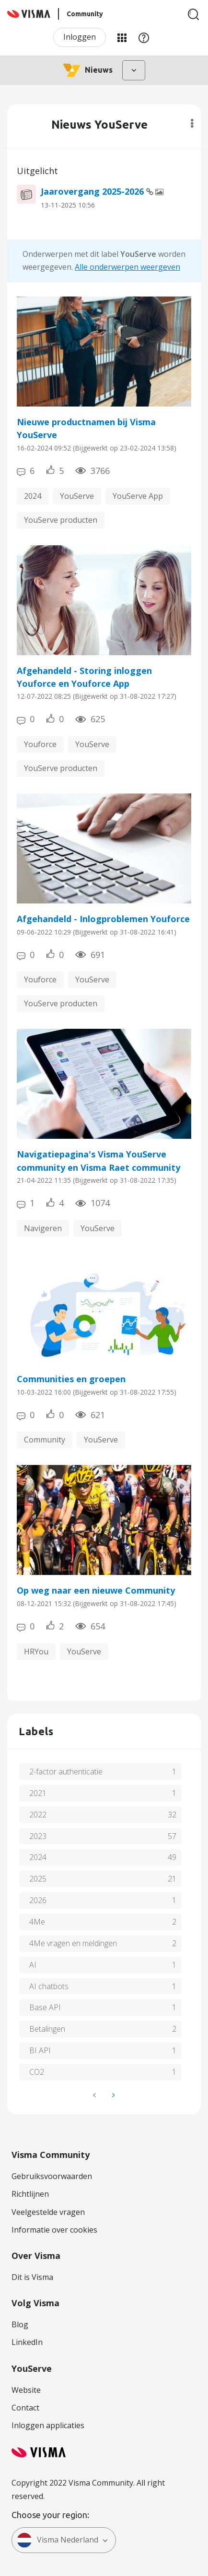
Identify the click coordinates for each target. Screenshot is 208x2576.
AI (32, 1965)
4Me (37, 1921)
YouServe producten (60, 520)
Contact (25, 2407)
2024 (32, 496)
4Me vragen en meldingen (73, 1943)
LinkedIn (27, 2342)
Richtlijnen (30, 2194)
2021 (37, 1793)
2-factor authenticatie (66, 1771)
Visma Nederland (57, 2540)
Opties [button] (191, 123)
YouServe (77, 496)
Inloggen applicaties (48, 2425)
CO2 (36, 2072)
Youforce (40, 744)
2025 (37, 1878)
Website (26, 2390)
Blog (20, 2324)
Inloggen (79, 37)
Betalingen (47, 2029)
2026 (37, 1900)
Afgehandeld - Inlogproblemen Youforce (103, 919)
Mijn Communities (122, 37)
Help (144, 37)
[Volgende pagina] (112, 2095)
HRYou (36, 1651)
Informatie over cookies (54, 2229)
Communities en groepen (71, 1379)
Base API (45, 2007)
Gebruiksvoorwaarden (52, 2176)
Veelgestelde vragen (48, 2212)
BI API (40, 2050)
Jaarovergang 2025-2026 (93, 191)
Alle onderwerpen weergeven (127, 267)
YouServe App (138, 496)
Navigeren (43, 1228)
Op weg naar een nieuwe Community (96, 1590)
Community (44, 1439)
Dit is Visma (32, 2277)
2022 (37, 1814)
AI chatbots (49, 1986)
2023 (37, 1836)
